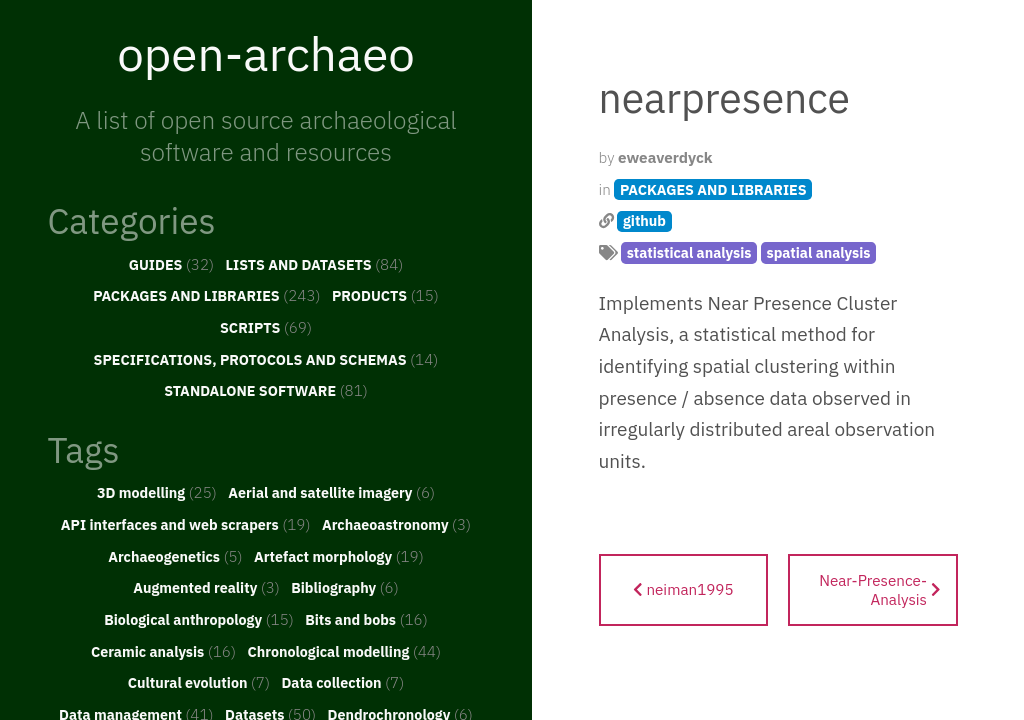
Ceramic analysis (163, 651)
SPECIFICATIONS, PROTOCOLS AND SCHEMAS (266, 359)
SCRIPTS (266, 327)
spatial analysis (818, 252)
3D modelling (157, 492)
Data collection (342, 682)
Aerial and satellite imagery (331, 492)
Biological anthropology (199, 619)
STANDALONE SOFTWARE (266, 390)
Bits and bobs (366, 619)
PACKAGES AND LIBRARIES (206, 295)
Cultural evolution (199, 682)
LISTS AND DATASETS (315, 264)
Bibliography (345, 587)
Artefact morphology (339, 556)
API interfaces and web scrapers (186, 524)
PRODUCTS (385, 295)
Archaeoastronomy (396, 524)
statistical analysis (689, 252)
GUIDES (172, 264)
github (644, 220)
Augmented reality (206, 587)
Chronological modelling (344, 651)
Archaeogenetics (175, 556)
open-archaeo (266, 53)
